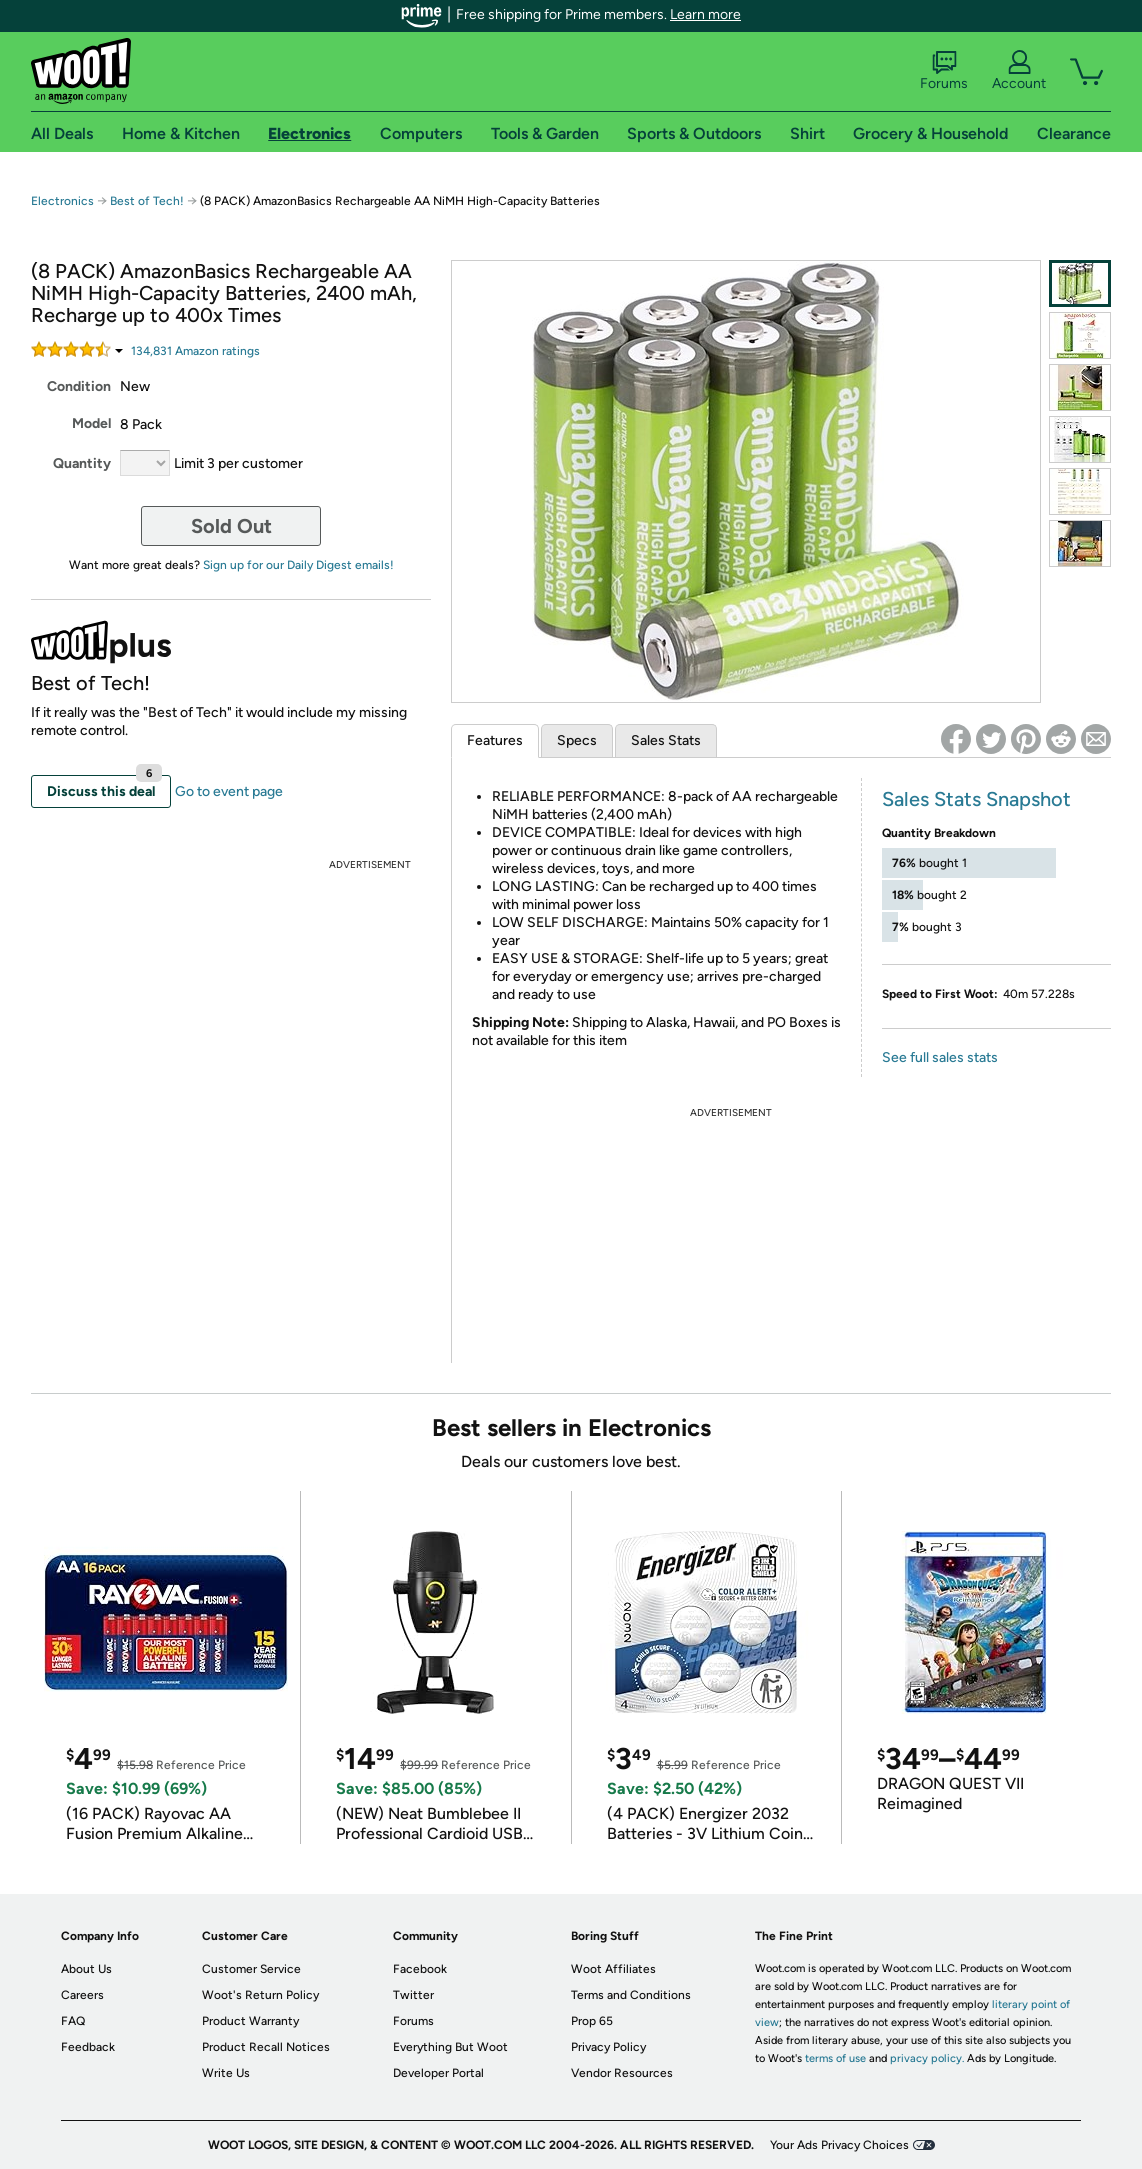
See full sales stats (940, 1057)
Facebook (420, 1969)
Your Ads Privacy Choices (839, 2145)
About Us (86, 1969)
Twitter (413, 1995)
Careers (82, 1995)
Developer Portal (438, 2073)
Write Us (226, 2073)
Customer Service (251, 1969)
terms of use (835, 2058)
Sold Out (231, 526)
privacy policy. (927, 2058)
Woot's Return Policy (260, 1995)
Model (91, 423)
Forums (944, 71)
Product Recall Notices (266, 2047)
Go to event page (229, 791)
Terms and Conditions (631, 1995)
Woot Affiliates (613, 1969)
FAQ (73, 2021)
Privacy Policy (608, 2047)
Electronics (62, 201)
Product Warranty (250, 2021)
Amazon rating (195, 351)
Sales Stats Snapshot (976, 799)
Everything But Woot (450, 2047)
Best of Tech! (147, 201)
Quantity (82, 463)
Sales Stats (666, 740)
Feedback (88, 2047)
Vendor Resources (622, 2073)
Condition (79, 386)
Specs (577, 740)
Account (1019, 71)
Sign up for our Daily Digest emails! (298, 565)
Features (495, 740)
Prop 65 (592, 2021)
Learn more (705, 14)
